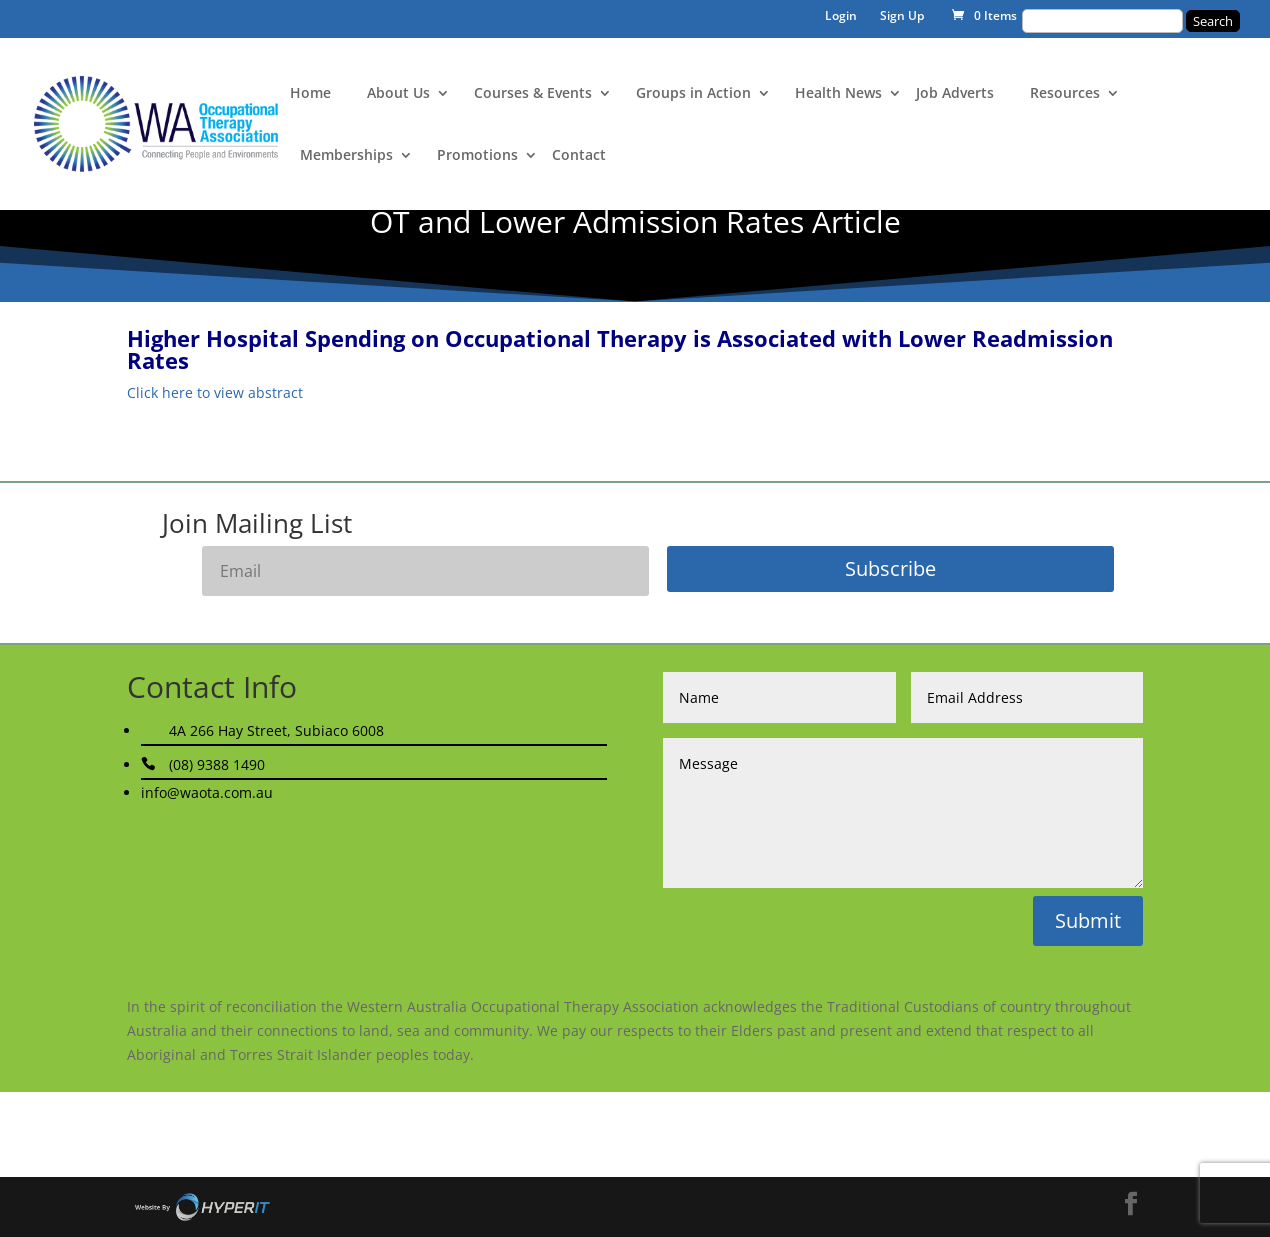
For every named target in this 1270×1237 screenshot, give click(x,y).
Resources (1065, 94)
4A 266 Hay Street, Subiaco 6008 (276, 730)
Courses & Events (533, 94)
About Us (398, 94)
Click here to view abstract (215, 392)
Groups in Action (693, 94)
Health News (838, 94)
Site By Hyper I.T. (202, 1207)
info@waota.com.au (207, 792)
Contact (579, 156)
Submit (1088, 920)
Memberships (346, 156)
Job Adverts (955, 94)
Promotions (477, 156)
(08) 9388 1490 (217, 764)
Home (310, 94)
